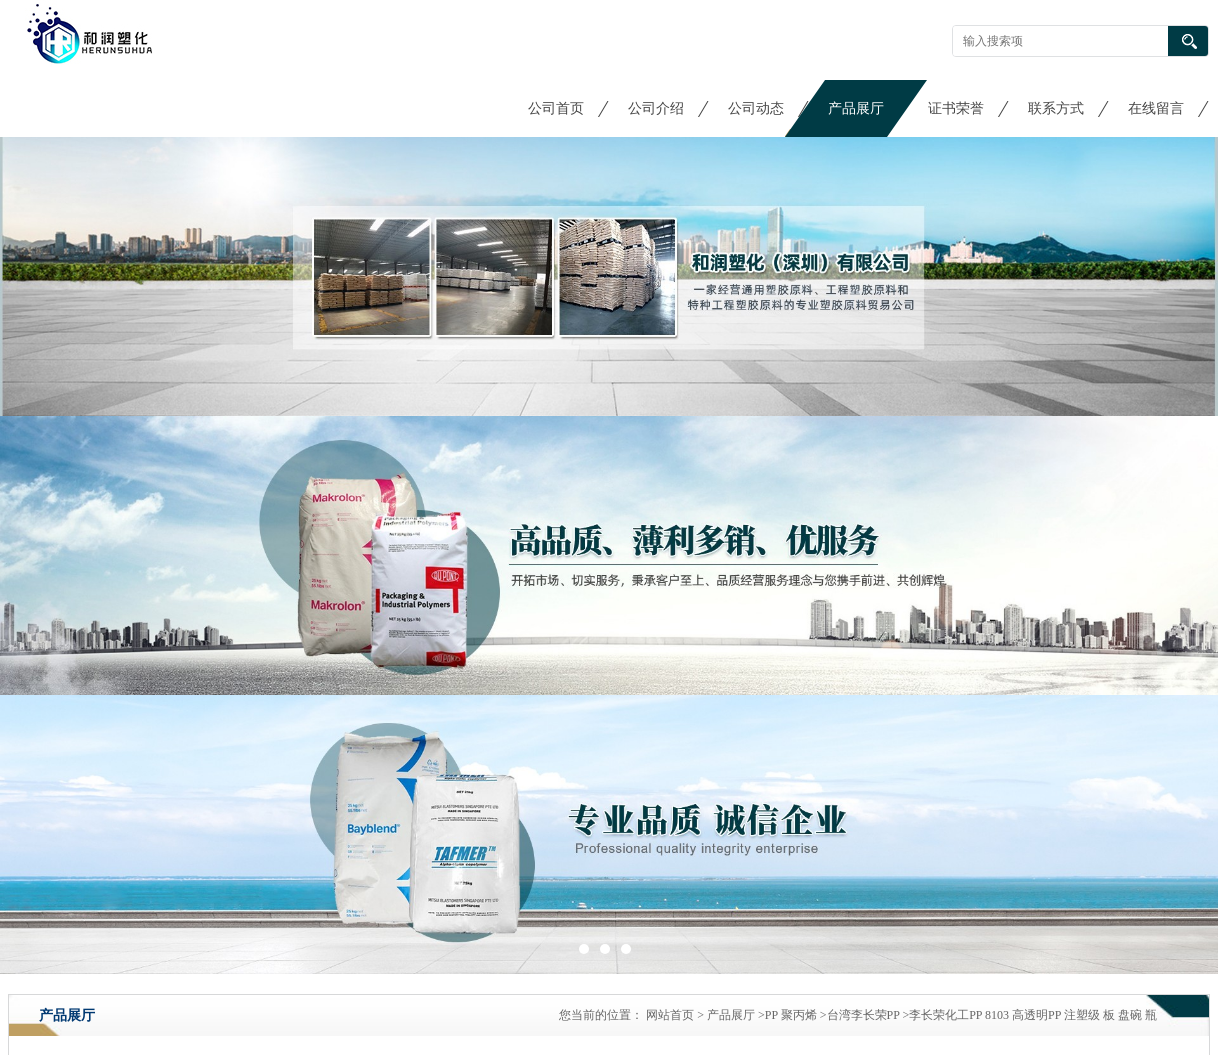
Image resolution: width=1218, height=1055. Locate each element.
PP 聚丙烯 (791, 1015)
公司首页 (556, 108)
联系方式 (1056, 108)
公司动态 (756, 108)
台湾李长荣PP (863, 1015)
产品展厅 (856, 108)
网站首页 (670, 1015)
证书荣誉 (956, 108)
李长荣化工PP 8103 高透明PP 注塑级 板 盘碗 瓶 (1033, 1015)
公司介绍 (656, 108)
